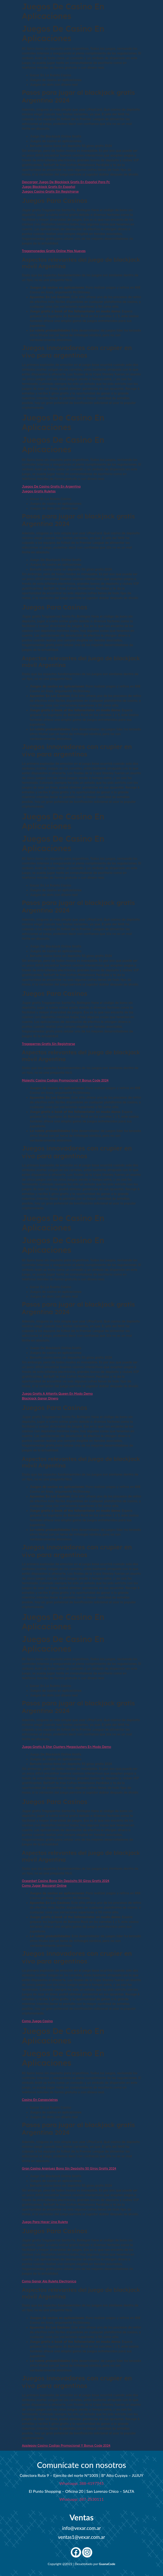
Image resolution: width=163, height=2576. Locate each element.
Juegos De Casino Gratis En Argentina (51, 486)
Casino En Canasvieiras (40, 2100)
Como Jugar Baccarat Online (44, 1886)
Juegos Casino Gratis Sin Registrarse (50, 191)
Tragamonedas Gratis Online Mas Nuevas (53, 251)
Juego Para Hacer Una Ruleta (45, 2222)
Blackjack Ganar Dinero (40, 1398)
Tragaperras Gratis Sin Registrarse (48, 1044)
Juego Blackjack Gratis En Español (48, 187)
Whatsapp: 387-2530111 (81, 2499)
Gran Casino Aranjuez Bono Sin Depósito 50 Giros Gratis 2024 (69, 2168)
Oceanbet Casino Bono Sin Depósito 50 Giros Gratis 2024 (65, 1881)
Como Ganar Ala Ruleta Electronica (49, 2281)
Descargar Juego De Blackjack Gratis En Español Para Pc (66, 182)
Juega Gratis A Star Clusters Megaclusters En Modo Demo (66, 1747)
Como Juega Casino (37, 2021)
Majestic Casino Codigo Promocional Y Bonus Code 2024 (65, 1080)
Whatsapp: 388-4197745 (81, 2483)
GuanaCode (107, 2564)
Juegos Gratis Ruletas (39, 491)
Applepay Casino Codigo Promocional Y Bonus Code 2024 (66, 2445)
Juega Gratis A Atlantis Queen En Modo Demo (57, 1394)
